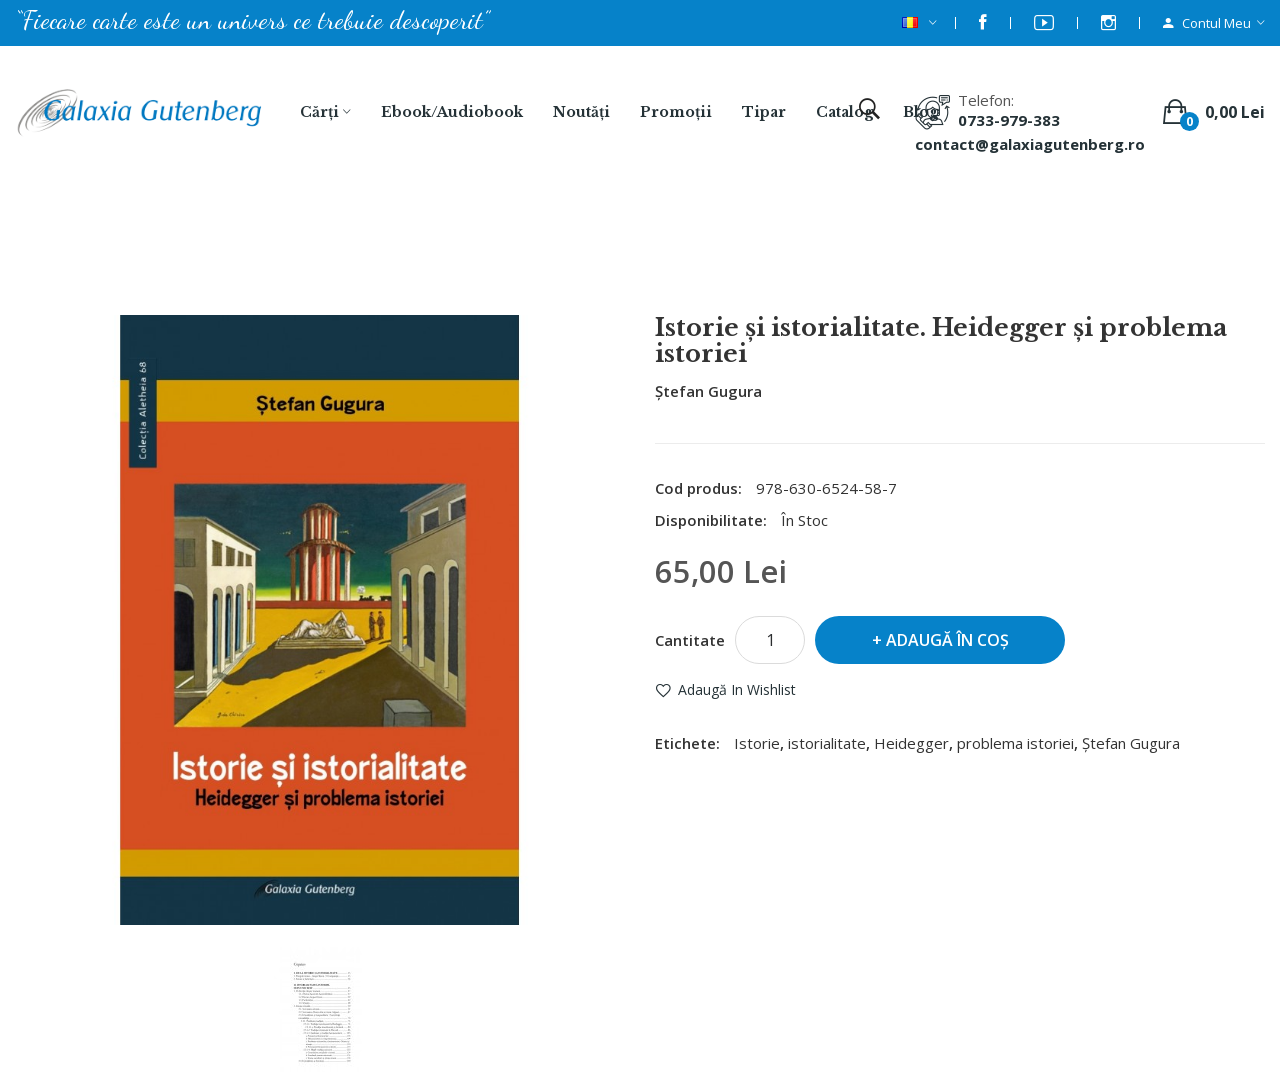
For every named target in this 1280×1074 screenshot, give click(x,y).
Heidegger (911, 743)
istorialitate (827, 743)
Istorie (757, 743)
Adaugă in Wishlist (737, 689)
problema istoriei (1015, 743)
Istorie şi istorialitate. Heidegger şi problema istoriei (666, 261)
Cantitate (690, 640)
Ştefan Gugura (708, 391)
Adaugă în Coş (947, 640)
